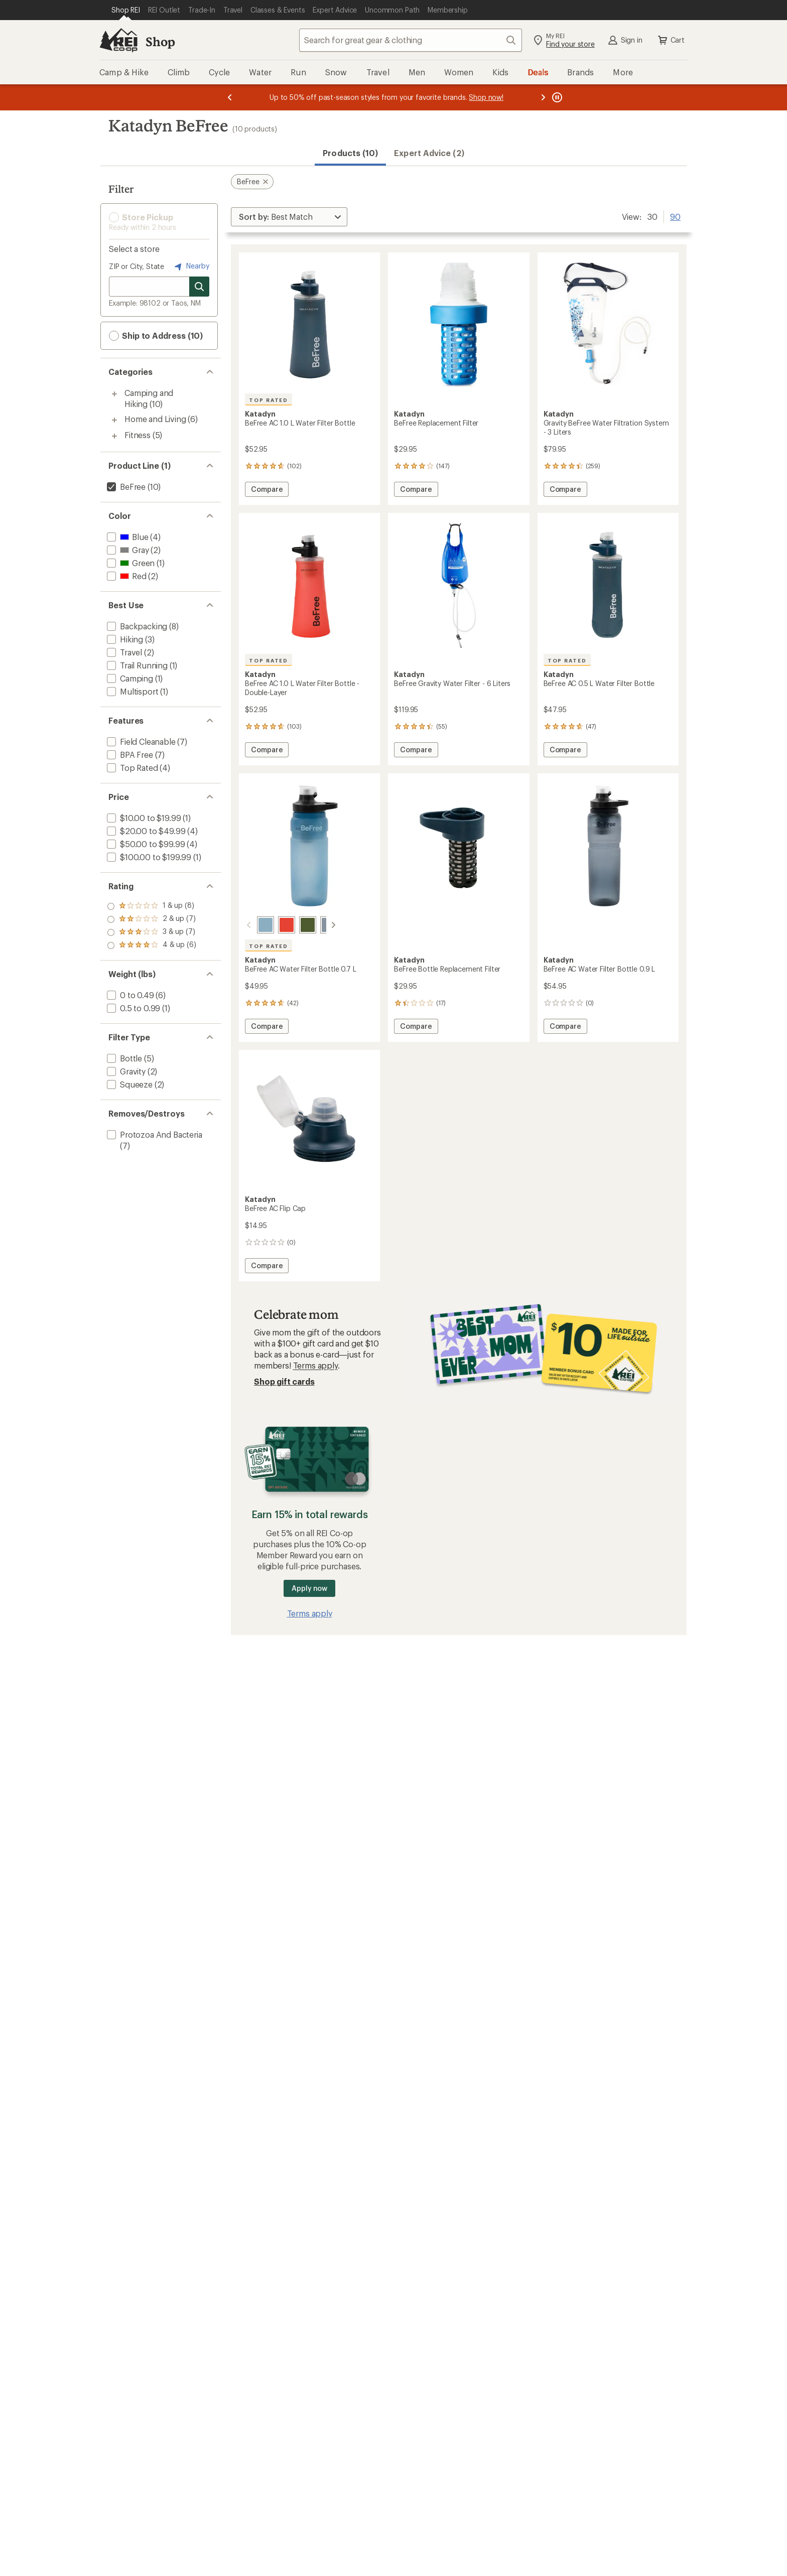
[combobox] (410, 40)
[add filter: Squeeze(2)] (129, 1084)
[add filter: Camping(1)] (129, 678)
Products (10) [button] (350, 153)
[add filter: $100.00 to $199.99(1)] (148, 857)
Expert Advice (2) (429, 153)
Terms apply (315, 1365)
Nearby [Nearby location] (190, 266)
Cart (671, 40)
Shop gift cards (284, 1381)
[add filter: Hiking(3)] (124, 639)
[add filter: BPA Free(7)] (129, 754)
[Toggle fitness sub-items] (114, 436)
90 (675, 215)
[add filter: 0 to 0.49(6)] (129, 995)
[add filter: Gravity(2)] (125, 1071)
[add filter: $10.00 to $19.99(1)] (143, 818)
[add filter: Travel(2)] (123, 652)
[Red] (274, 924)
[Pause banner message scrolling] (556, 97)
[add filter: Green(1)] (130, 563)
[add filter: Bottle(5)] (123, 1058)
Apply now (309, 1588)
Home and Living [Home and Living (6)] (155, 419)
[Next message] (543, 97)
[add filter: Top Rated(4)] (131, 767)
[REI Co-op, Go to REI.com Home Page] (118, 40)
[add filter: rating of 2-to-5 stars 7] (151, 932)
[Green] (295, 924)
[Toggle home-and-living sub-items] (114, 420)
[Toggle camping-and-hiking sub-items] (114, 394)
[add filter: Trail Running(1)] (136, 665)
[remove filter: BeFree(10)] (125, 486)
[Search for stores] (199, 287)
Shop (160, 41)
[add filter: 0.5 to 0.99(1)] (132, 1008)
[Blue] (253, 924)
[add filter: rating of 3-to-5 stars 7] (151, 919)
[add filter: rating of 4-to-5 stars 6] (151, 906)
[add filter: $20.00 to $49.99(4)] (145, 831)
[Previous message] (230, 97)
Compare (266, 490)
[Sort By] (289, 216)
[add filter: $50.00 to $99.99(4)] (145, 844)
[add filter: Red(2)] (126, 576)
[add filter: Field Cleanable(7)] (140, 741)
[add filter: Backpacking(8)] (136, 626)
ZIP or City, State (136, 266)
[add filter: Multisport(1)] (131, 691)
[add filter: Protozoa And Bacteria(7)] (153, 1134)
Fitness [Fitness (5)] (137, 435)
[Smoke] (316, 924)
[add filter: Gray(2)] (127, 550)
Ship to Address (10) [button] (156, 336)
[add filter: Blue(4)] (126, 536)
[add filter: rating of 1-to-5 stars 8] (151, 945)
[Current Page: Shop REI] (125, 10)
